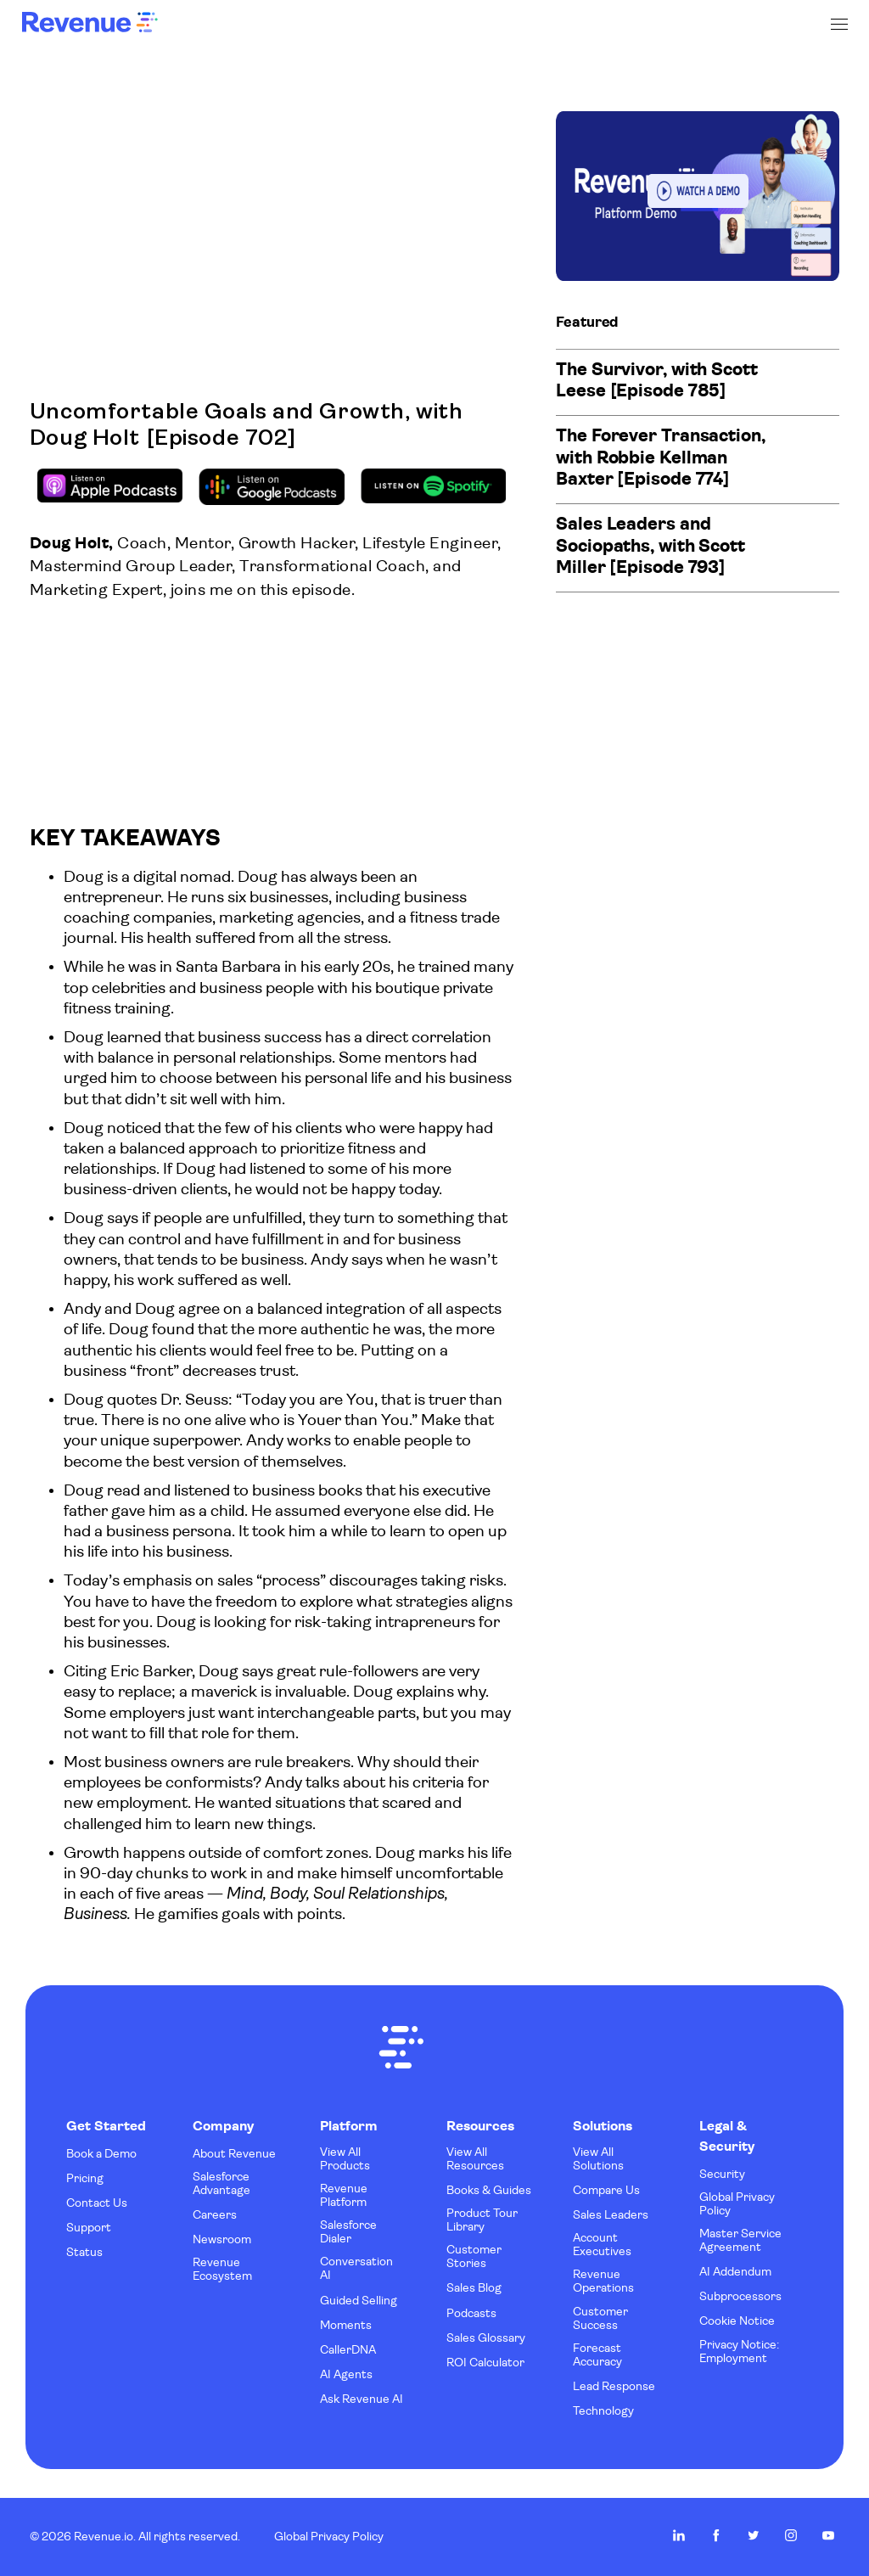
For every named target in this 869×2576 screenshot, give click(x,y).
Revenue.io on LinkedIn (679, 2535)
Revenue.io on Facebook (716, 2535)
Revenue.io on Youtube (828, 2535)
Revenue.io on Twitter (754, 2535)
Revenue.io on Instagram (791, 2535)
